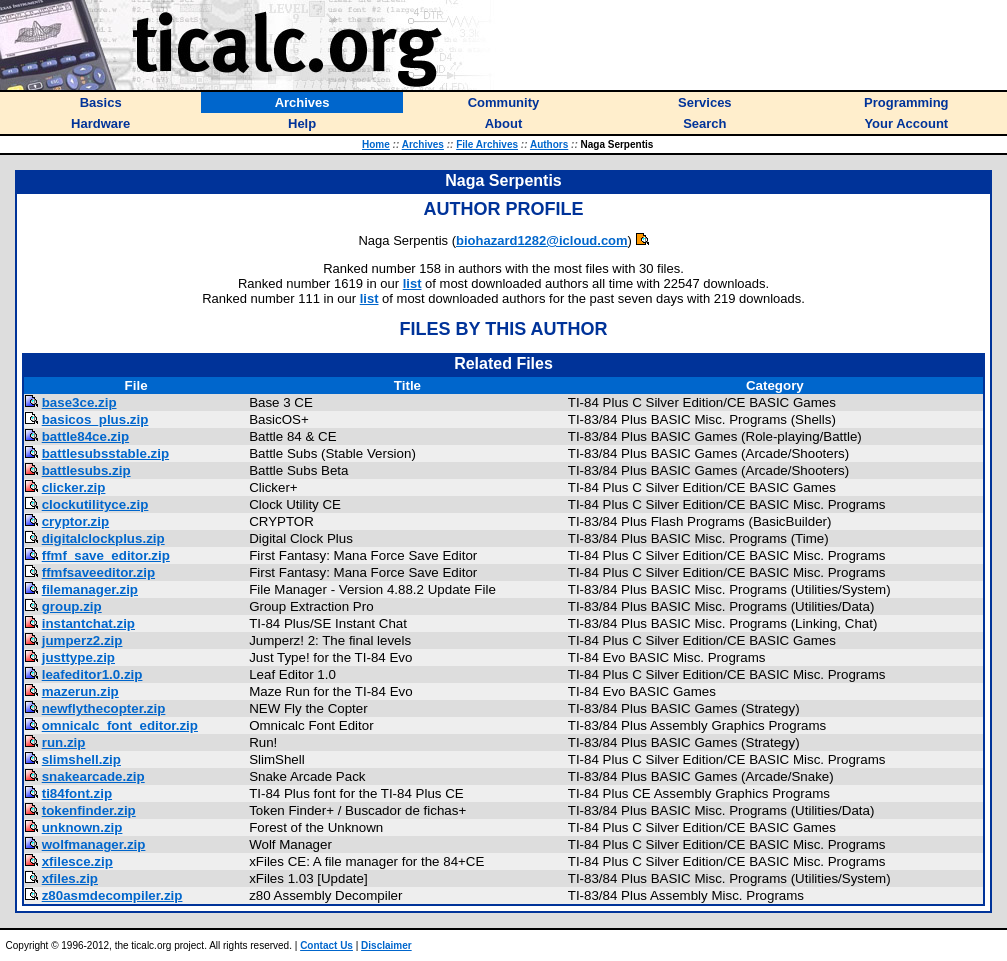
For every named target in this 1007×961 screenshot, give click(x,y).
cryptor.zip (75, 521)
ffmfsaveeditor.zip (98, 572)
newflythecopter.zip (104, 708)
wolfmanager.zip (94, 844)
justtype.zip (78, 657)
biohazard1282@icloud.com (542, 240)
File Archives (487, 144)
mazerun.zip (80, 691)
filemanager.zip (90, 589)
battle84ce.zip (85, 436)
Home (376, 144)
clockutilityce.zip (95, 504)
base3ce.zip (79, 402)
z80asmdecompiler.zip (112, 895)
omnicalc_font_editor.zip (120, 725)
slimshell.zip (81, 759)
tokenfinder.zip (89, 810)
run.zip (64, 742)
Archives (423, 144)
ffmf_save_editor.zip (106, 555)
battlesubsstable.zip (105, 453)
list (412, 283)
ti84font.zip (77, 793)
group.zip (72, 606)
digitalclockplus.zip (103, 538)
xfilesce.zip (77, 861)
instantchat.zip (88, 623)
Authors (549, 144)
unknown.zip (82, 827)
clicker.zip (74, 487)
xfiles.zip (70, 878)
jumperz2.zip (82, 640)
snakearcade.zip (93, 776)
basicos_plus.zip (95, 419)
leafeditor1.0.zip (92, 674)
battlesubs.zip (86, 470)
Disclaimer (386, 945)
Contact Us (326, 945)
